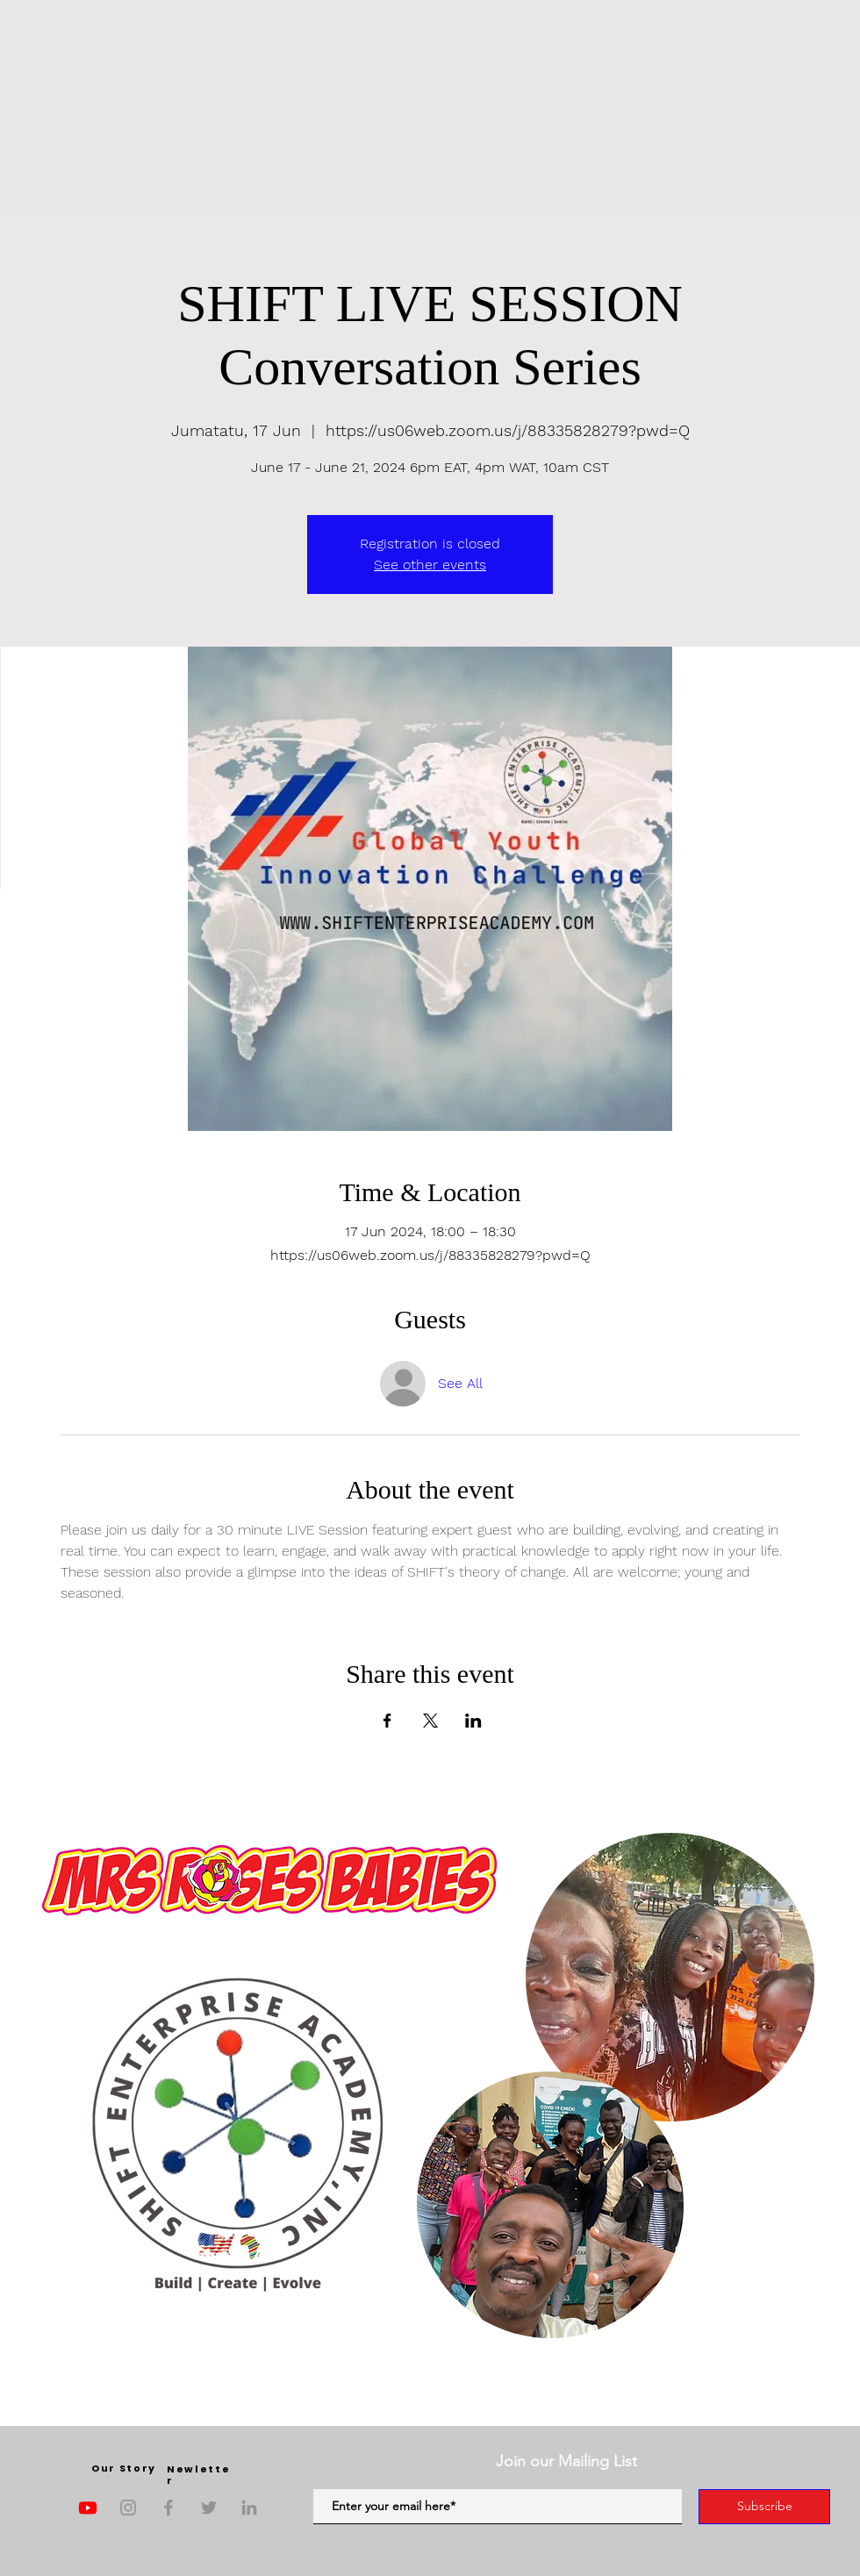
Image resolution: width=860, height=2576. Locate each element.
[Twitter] (208, 2507)
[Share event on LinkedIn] (473, 1721)
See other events (430, 564)
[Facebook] (168, 2507)
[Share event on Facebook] (387, 1721)
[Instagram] (128, 2507)
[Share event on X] (430, 1721)
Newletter (198, 2474)
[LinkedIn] (249, 2507)
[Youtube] (87, 2507)
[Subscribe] (764, 2506)
